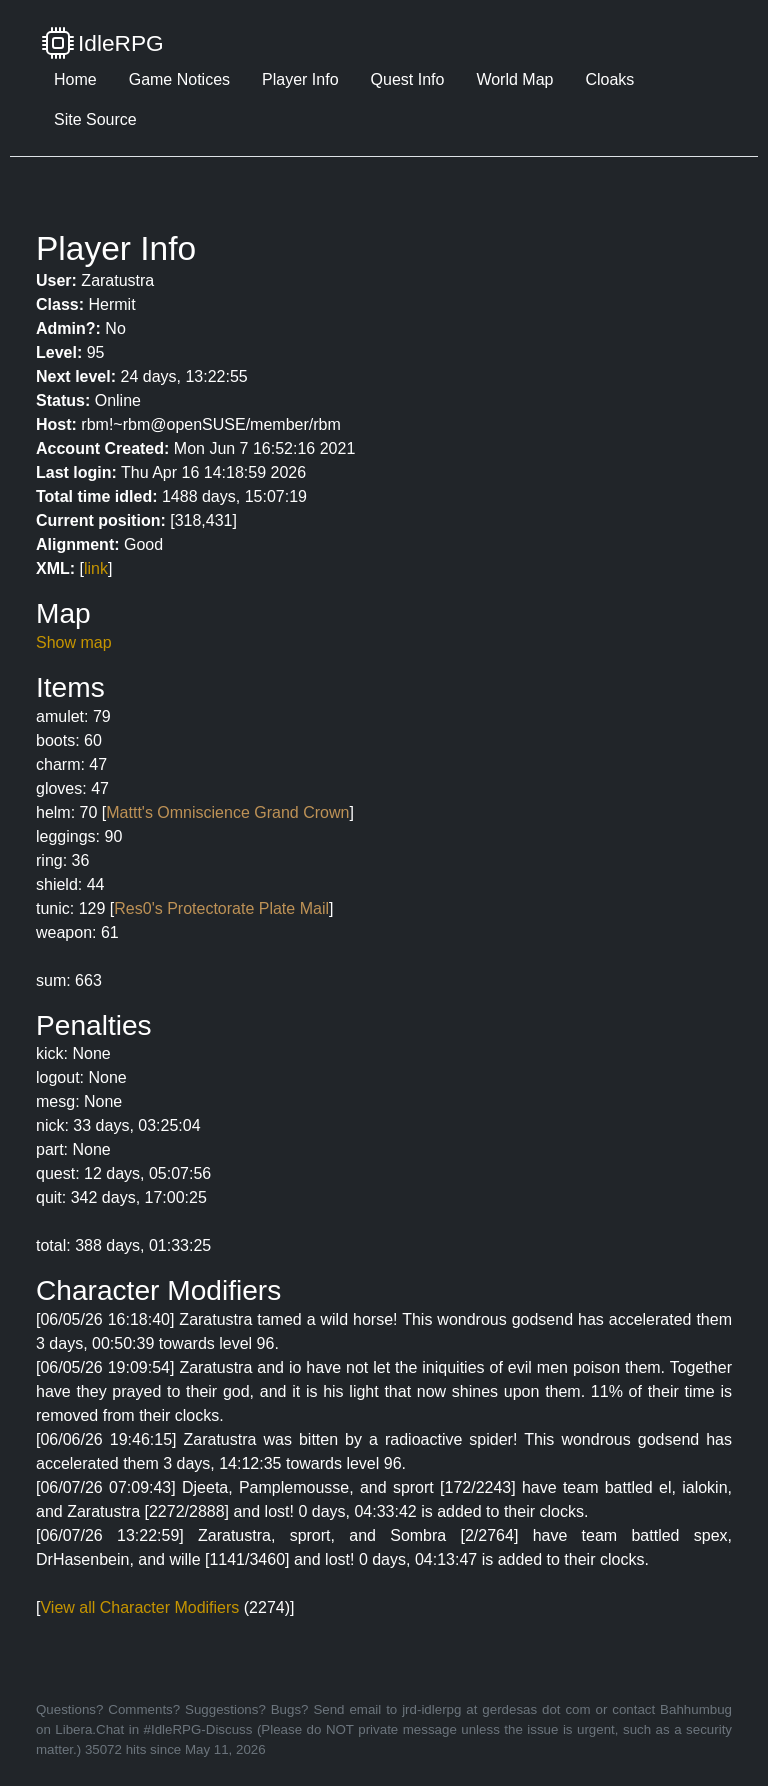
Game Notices (179, 79)
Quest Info (408, 79)
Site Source (95, 119)
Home (75, 79)
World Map (514, 79)
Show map (74, 642)
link (96, 568)
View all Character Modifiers (139, 1607)
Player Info (300, 79)
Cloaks (609, 79)
